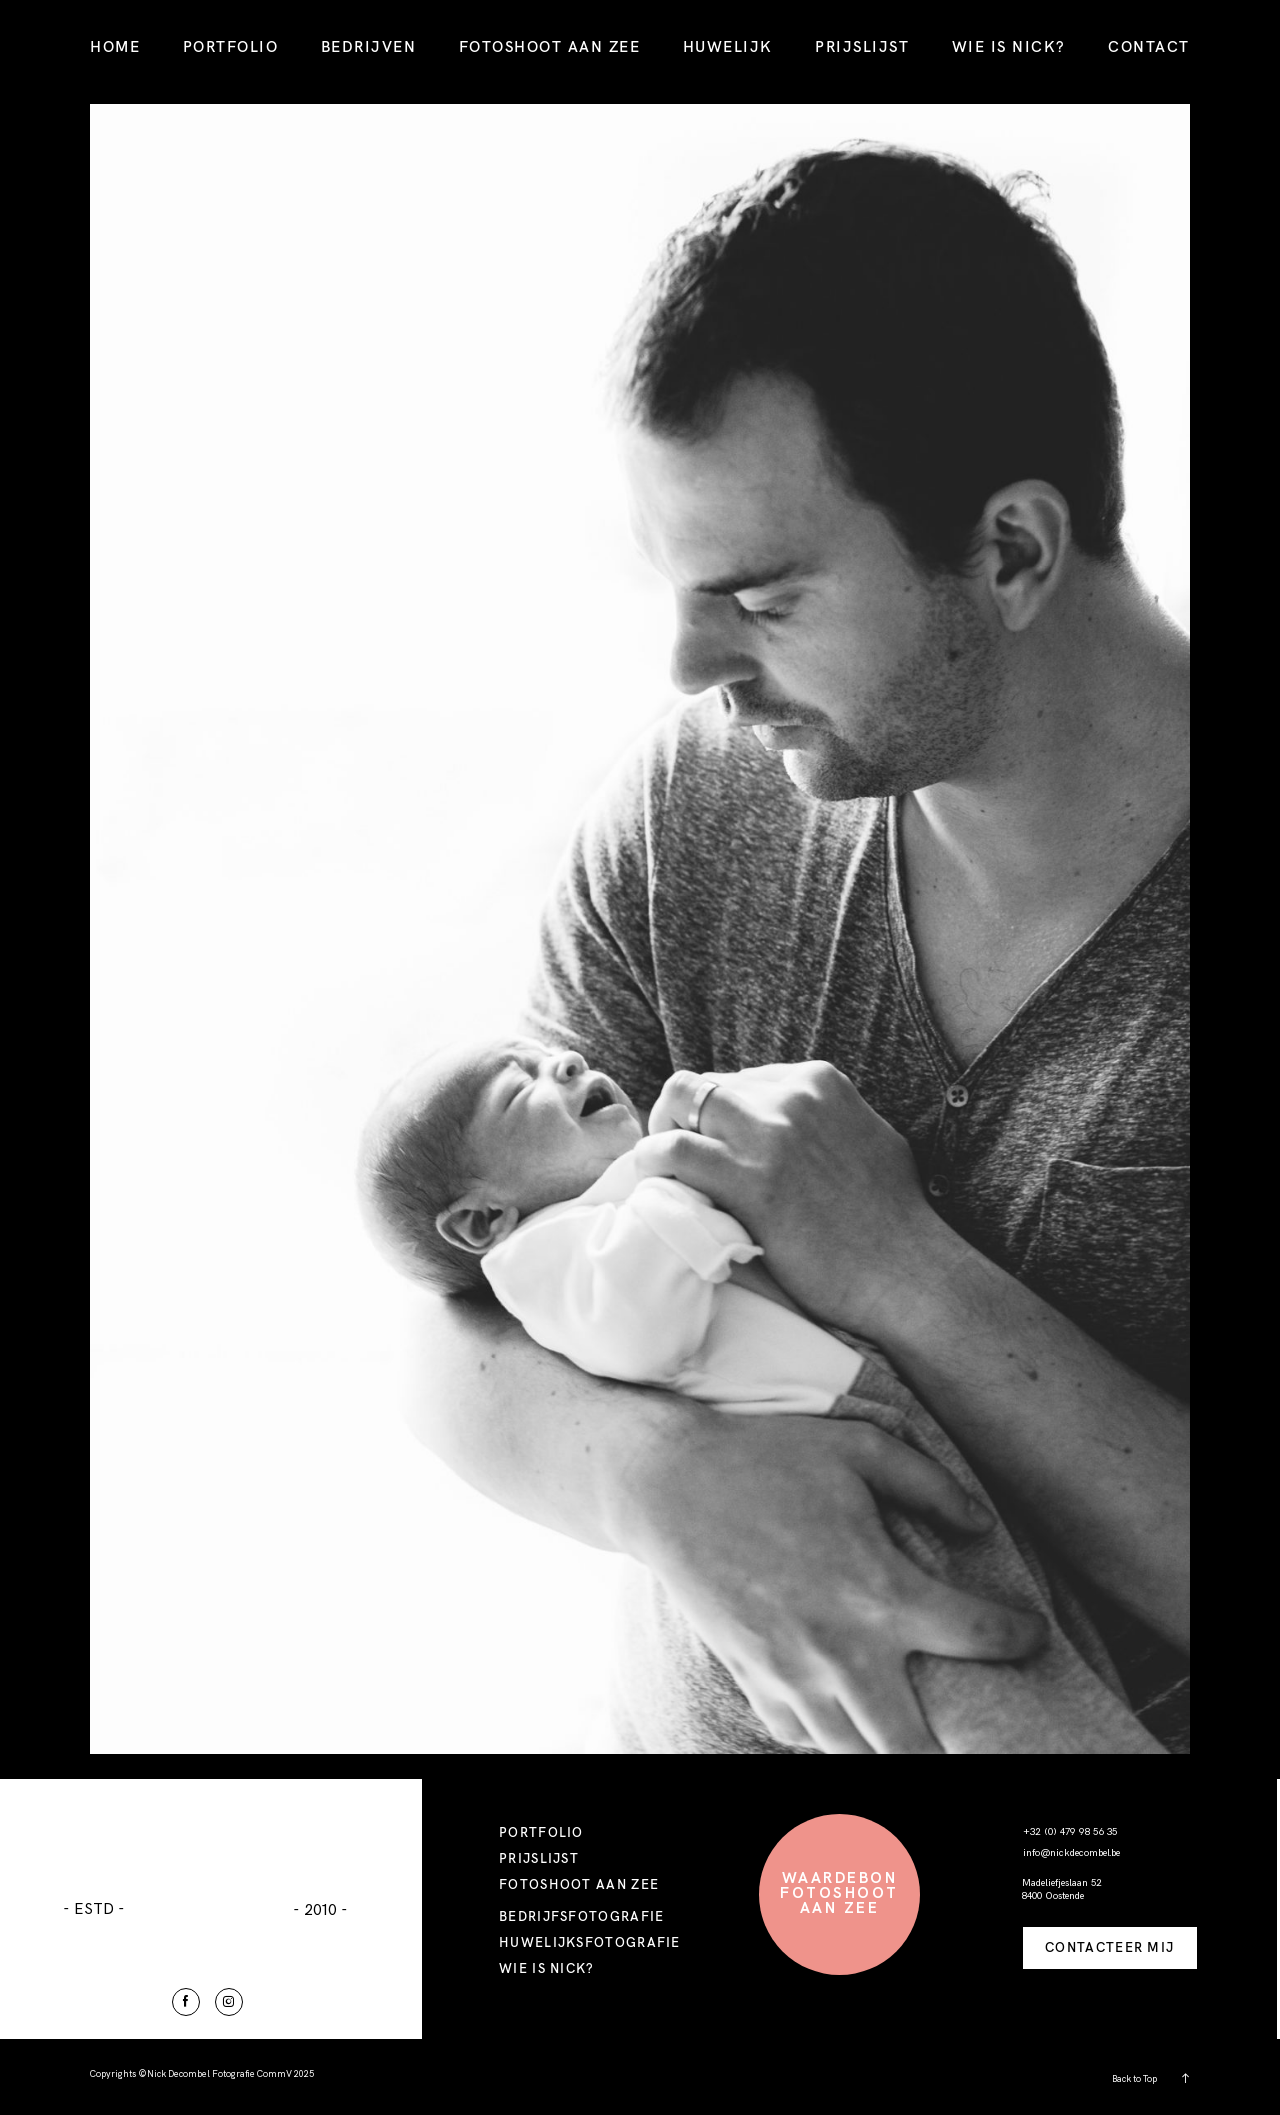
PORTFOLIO (231, 46)
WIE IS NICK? (1009, 46)
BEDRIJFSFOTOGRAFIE (581, 1916)
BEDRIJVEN (369, 46)
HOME (115, 46)
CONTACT (1149, 46)
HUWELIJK (728, 46)
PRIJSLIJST (862, 46)
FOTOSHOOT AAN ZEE (550, 46)
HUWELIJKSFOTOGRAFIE (590, 1942)
